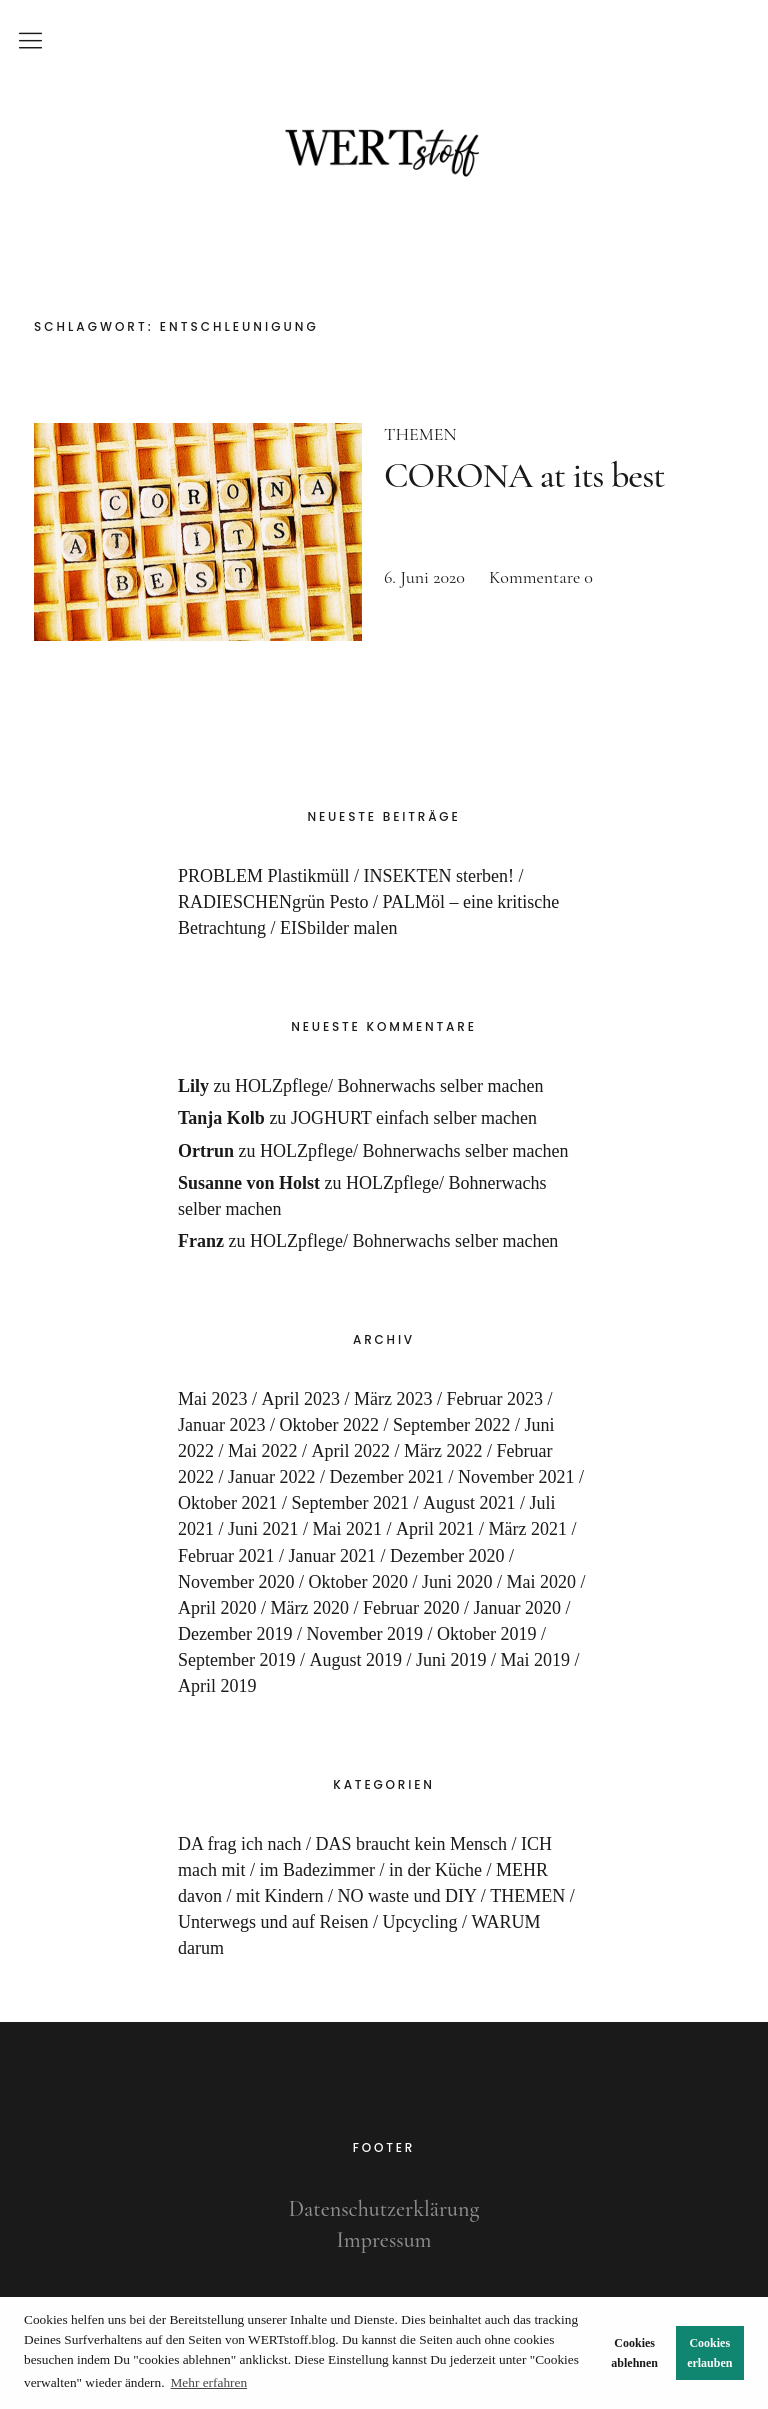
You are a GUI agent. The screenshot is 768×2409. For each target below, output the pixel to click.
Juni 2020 (457, 1582)
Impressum (384, 2240)
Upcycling (419, 1922)
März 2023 (393, 1399)
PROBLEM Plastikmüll (264, 876)
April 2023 (301, 1399)
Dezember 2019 (235, 1634)
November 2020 (236, 1582)
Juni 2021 (263, 1529)
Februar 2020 (411, 1608)
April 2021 (435, 1529)
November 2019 (364, 1634)
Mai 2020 (542, 1582)
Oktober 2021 (227, 1503)
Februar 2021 (226, 1556)
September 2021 (350, 1503)
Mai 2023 (213, 1399)
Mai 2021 (348, 1529)
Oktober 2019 (486, 1634)
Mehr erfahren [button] (209, 2382)
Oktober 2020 (358, 1582)
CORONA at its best (524, 475)
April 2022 (351, 1451)
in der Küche (435, 1870)
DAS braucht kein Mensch (410, 1844)
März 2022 (443, 1451)
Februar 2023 (495, 1399)
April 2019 (217, 1686)
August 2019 (356, 1660)
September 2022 (451, 1425)
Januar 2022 (271, 1477)
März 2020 (310, 1608)
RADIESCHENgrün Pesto (273, 902)
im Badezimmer (317, 1870)
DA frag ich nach (239, 1844)
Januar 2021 (332, 1556)
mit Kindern (280, 1896)
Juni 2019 (451, 1660)
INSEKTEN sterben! (439, 876)
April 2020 (217, 1608)
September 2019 (236, 1660)
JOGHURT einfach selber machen (414, 1118)
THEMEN (420, 434)
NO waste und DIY (407, 1896)
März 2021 (528, 1529)
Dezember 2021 (387, 1477)
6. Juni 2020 (424, 577)
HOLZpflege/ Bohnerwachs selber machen (389, 1086)
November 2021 (516, 1477)
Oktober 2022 (329, 1425)
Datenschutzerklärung (384, 2209)
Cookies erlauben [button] (709, 2353)
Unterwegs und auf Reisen (273, 1922)
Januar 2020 (517, 1608)
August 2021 (469, 1503)
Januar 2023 (221, 1425)
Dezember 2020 (447, 1556)
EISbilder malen (338, 928)
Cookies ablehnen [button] (634, 2353)
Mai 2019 (536, 1660)
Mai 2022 (263, 1451)
